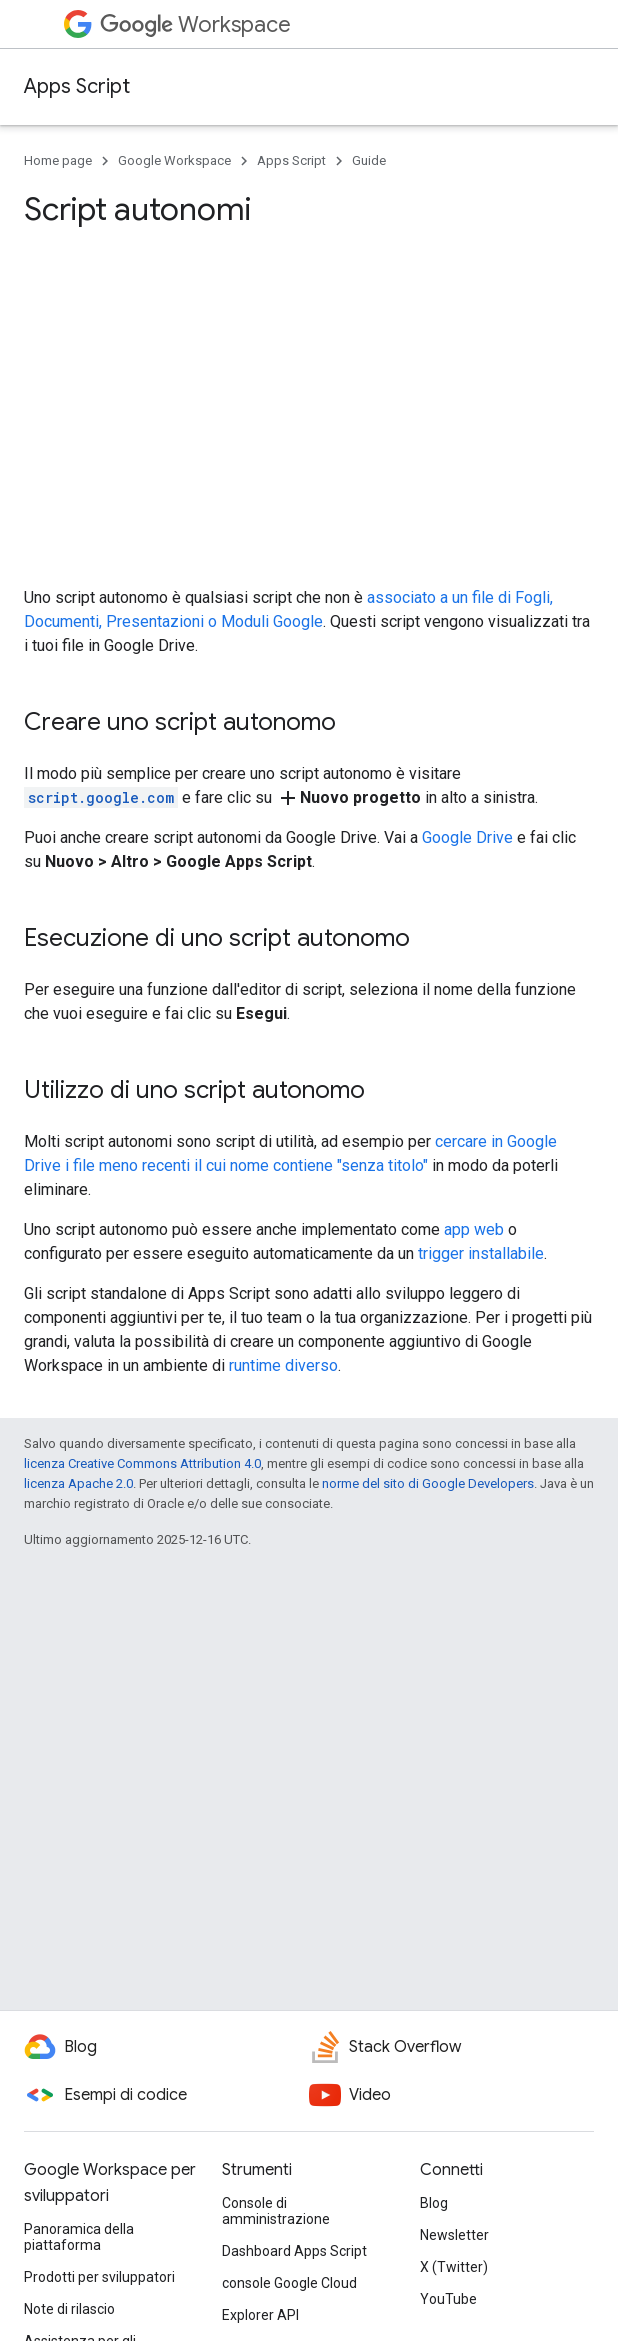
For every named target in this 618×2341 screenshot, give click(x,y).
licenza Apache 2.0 (78, 1483)
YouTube (448, 2299)
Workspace (195, 24)
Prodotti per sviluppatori (99, 2277)
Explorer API (260, 2315)
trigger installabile (481, 1253)
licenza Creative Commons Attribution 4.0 (142, 1463)
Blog (434, 2203)
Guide (369, 160)
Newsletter (454, 2235)
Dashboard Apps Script (294, 2251)
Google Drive (467, 837)
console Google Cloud (289, 2283)
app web (474, 1229)
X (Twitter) (454, 2267)
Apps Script (77, 86)
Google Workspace (174, 160)
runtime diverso (283, 1365)
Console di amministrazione (276, 2211)
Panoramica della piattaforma (79, 2237)
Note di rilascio (69, 2309)
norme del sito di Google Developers (428, 1483)
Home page (58, 160)
